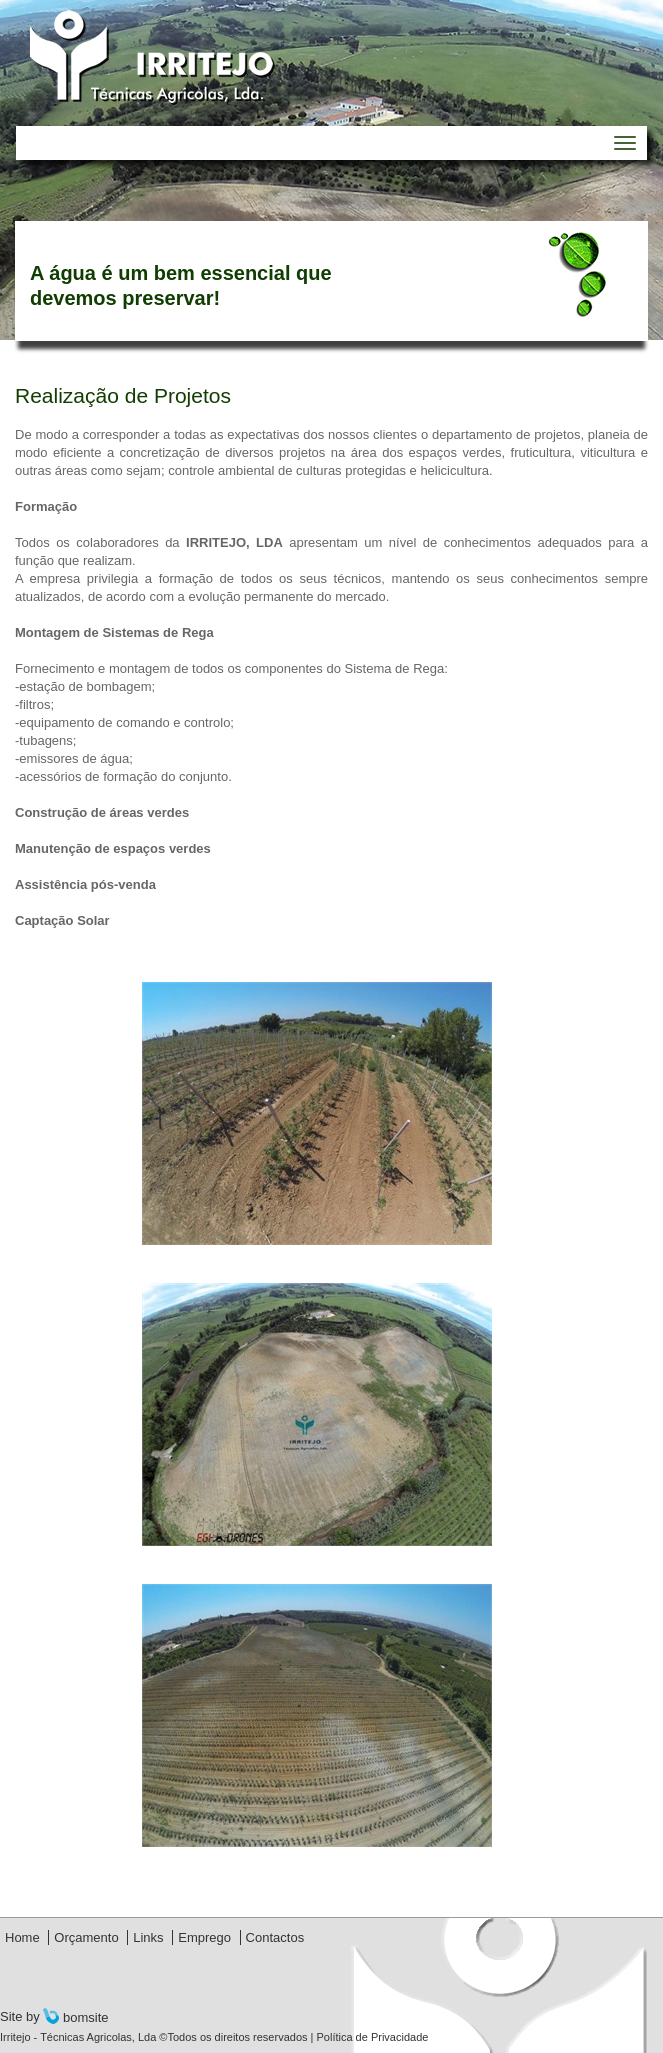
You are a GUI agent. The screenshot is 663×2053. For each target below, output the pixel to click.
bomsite (75, 2017)
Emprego (204, 1937)
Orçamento (86, 1937)
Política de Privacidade (372, 2037)
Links (148, 1937)
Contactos (275, 1937)
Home (22, 1937)
